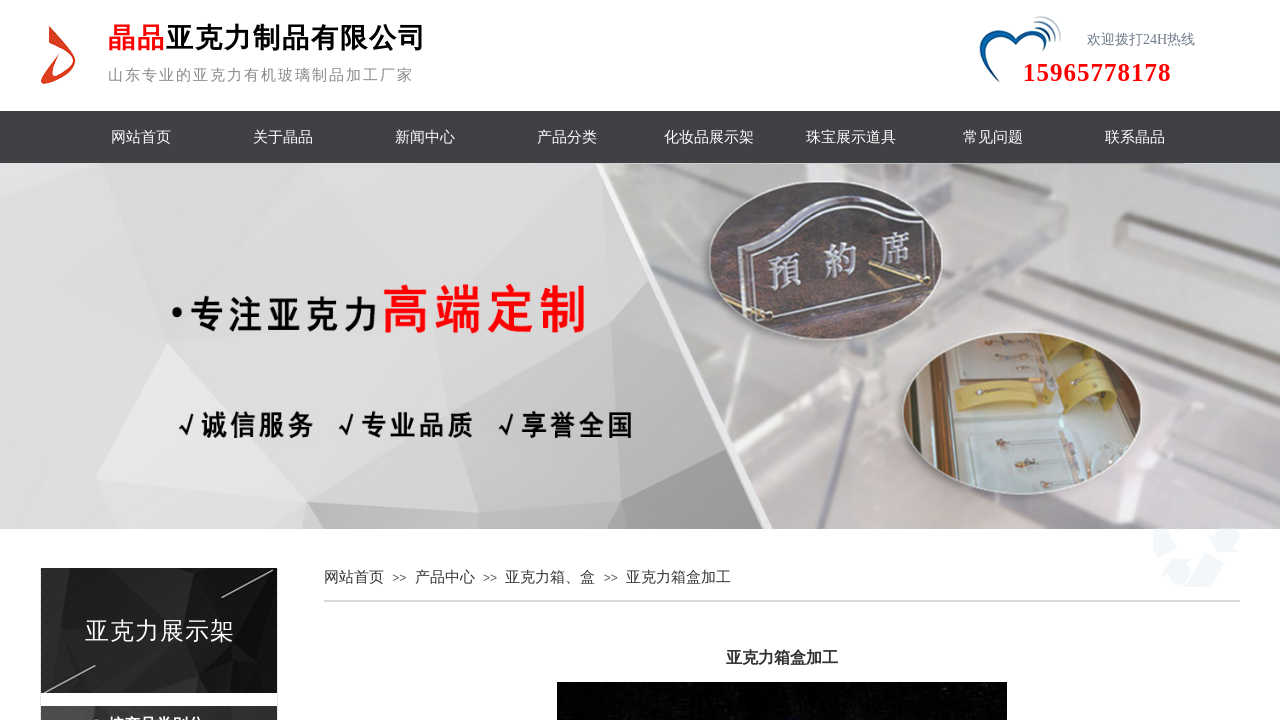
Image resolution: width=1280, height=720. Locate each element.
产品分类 (567, 137)
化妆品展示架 (709, 137)
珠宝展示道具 (851, 137)
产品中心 (445, 577)
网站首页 (141, 137)
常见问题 (993, 137)
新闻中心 (425, 137)
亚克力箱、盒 (550, 577)
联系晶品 (1135, 137)
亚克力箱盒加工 (678, 577)
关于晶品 (283, 137)
